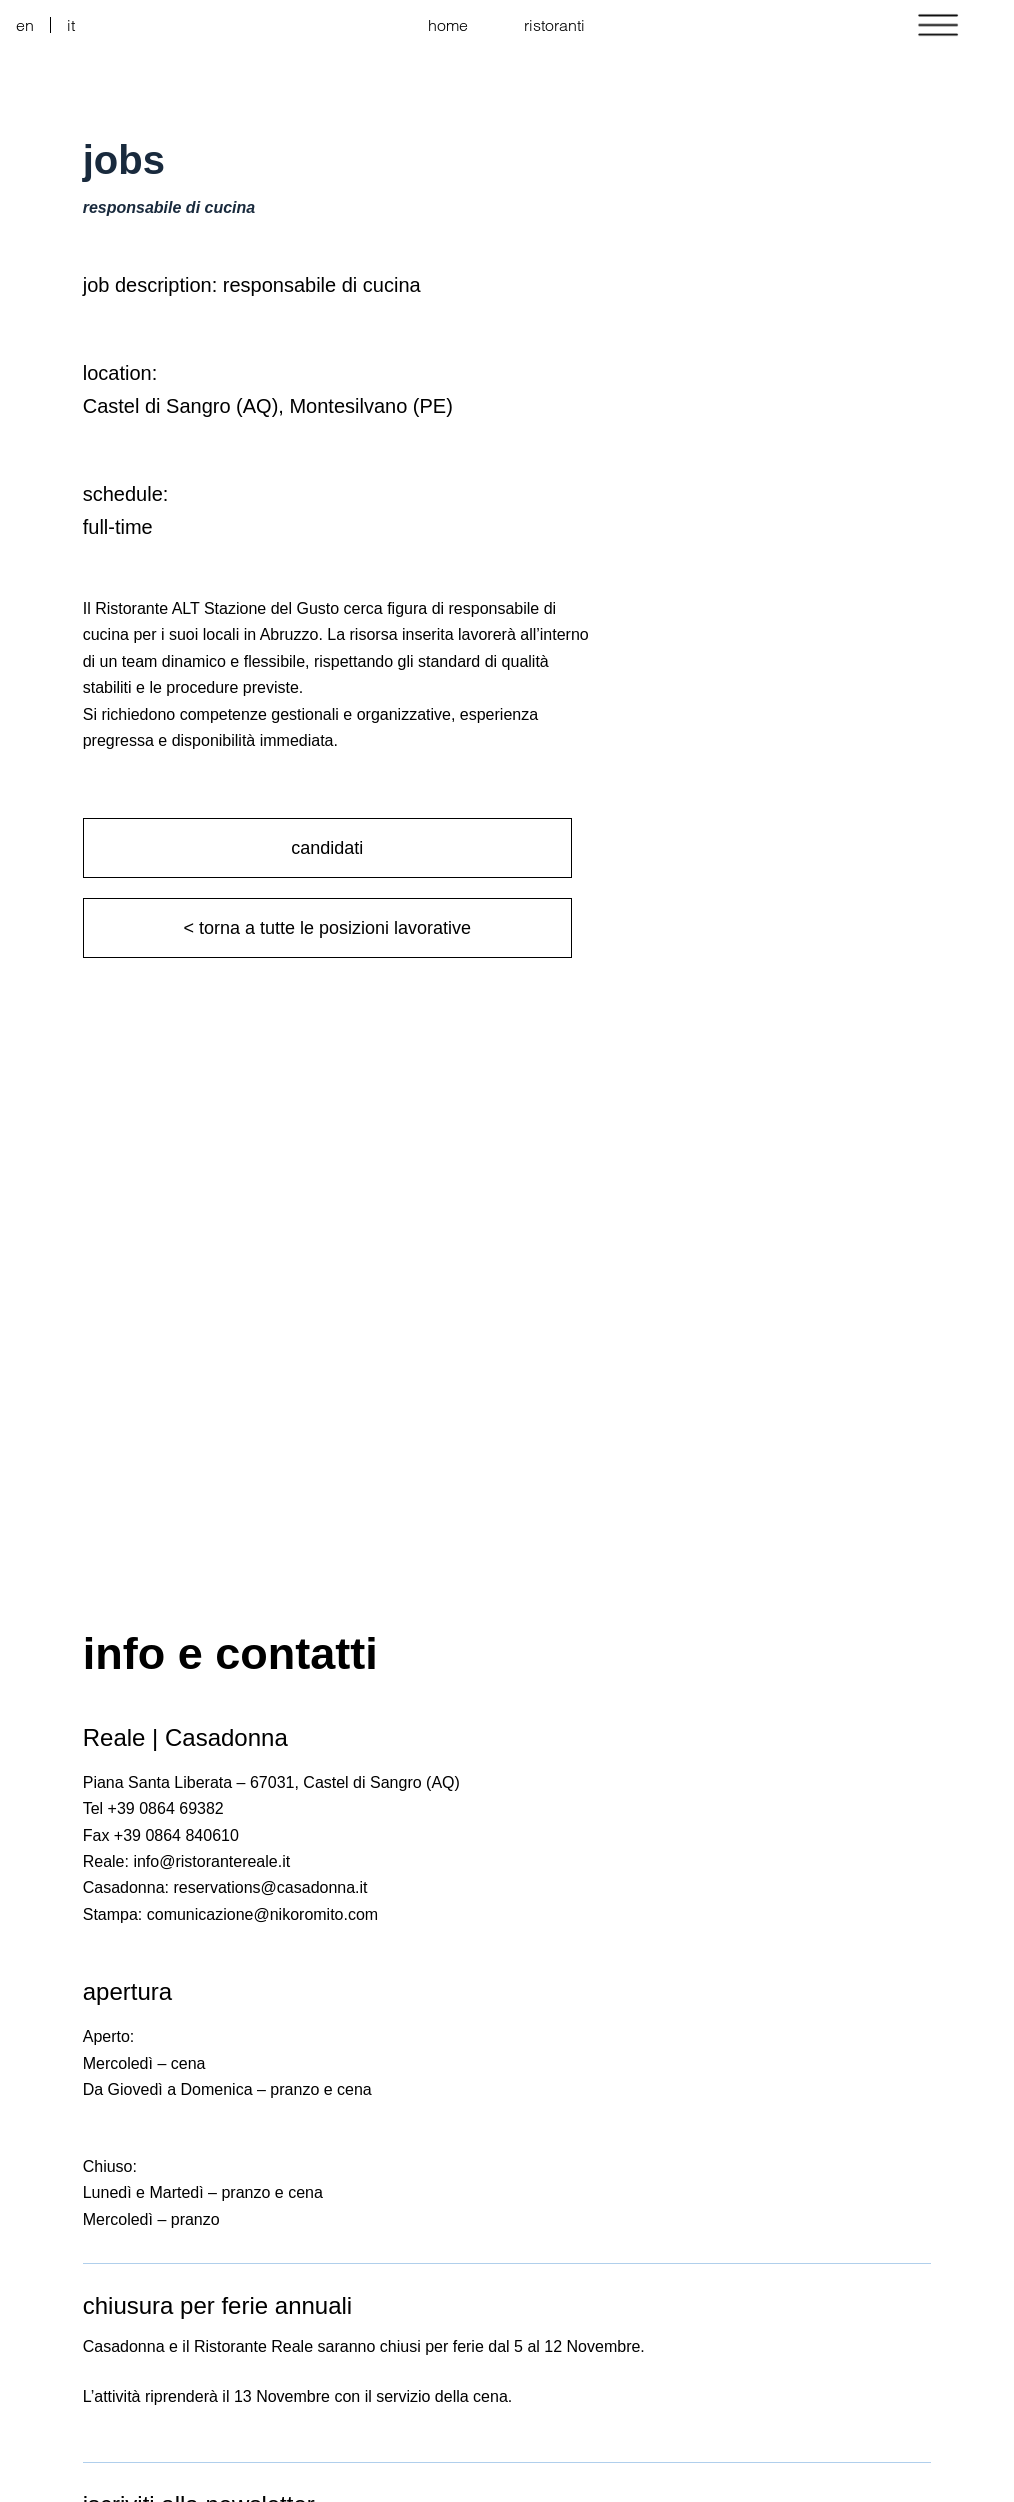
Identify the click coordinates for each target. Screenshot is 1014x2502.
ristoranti (554, 25)
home (448, 25)
